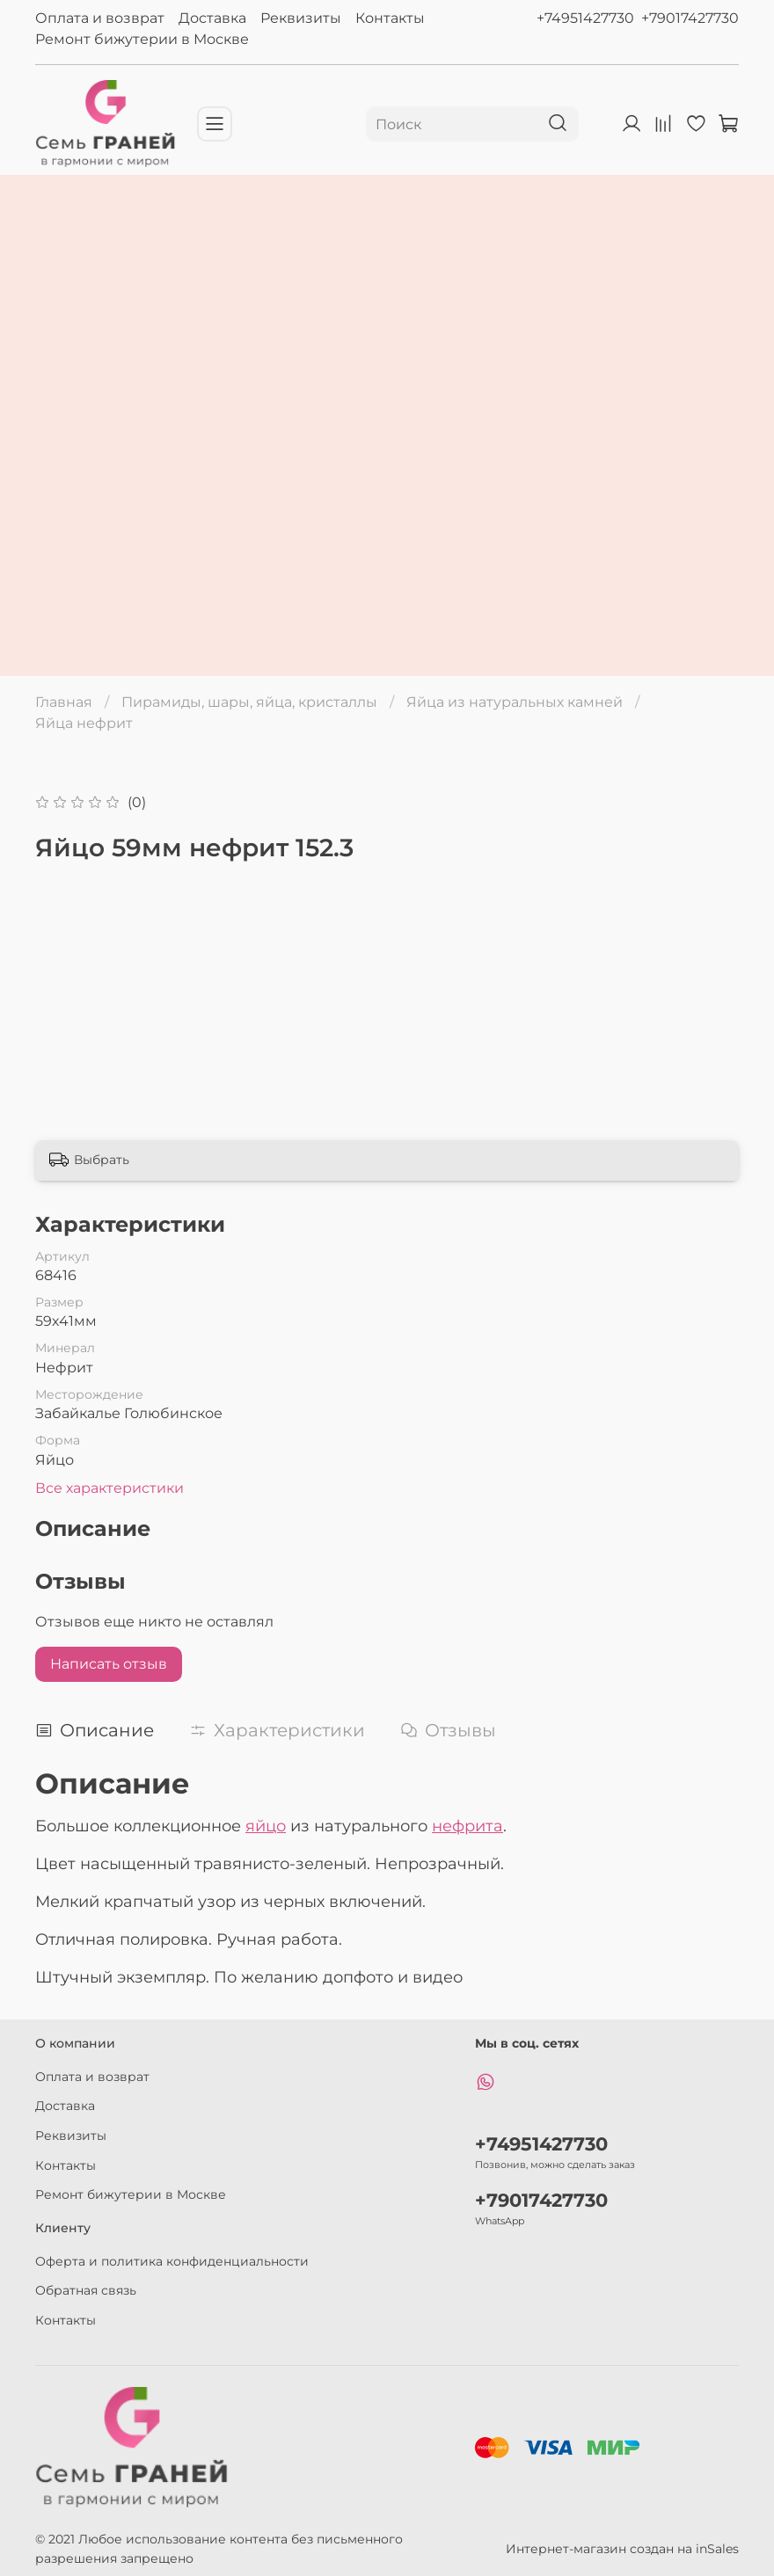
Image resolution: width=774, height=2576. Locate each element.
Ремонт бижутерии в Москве (142, 39)
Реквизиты (300, 18)
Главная (63, 702)
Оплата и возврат (99, 18)
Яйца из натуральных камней (514, 702)
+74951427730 (585, 18)
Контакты (390, 18)
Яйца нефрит (84, 723)
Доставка (212, 18)
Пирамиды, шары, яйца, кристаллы (249, 702)
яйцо (265, 1826)
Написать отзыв (108, 1663)
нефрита (467, 1826)
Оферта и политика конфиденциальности (172, 2261)
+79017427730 (690, 18)
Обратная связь (85, 2290)
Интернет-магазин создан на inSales (622, 2549)
